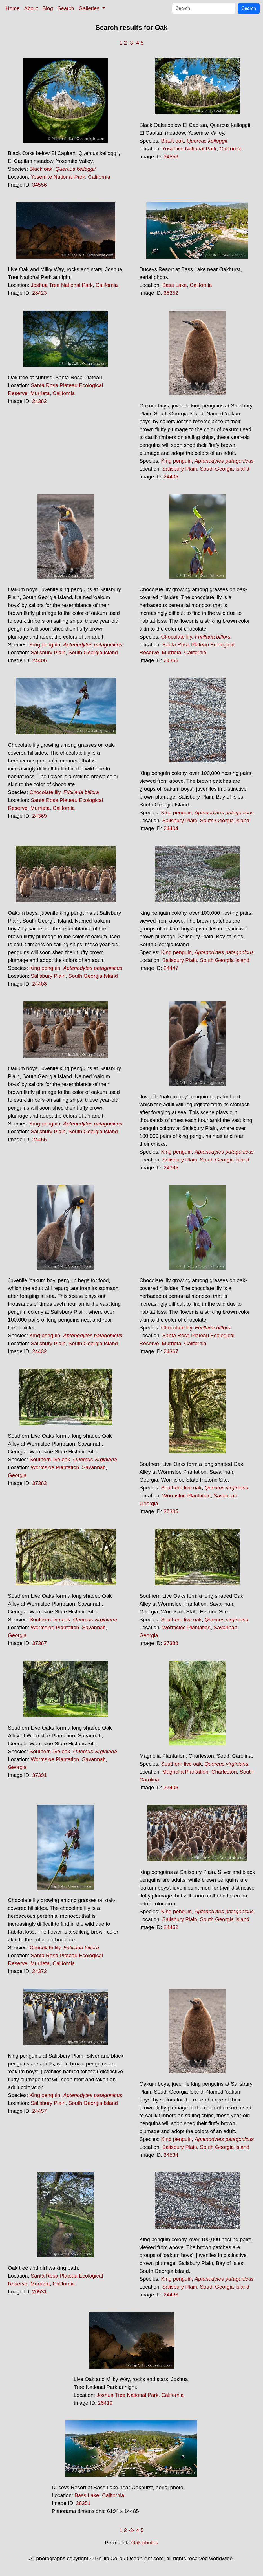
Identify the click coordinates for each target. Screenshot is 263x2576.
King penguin (176, 461)
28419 (105, 2403)
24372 (39, 1971)
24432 (39, 1351)
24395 (171, 1167)
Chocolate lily (176, 637)
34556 (39, 185)
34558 (171, 156)
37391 (39, 1775)
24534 (171, 2155)
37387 (39, 1643)
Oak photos (144, 2543)
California (99, 177)
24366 (171, 660)
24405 (171, 477)
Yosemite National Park (58, 177)
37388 (171, 1643)
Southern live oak (50, 1459)
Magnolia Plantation (185, 1772)
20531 (39, 2292)
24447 (171, 968)
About (31, 8)
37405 (171, 1787)
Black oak (41, 169)
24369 (39, 816)
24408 (39, 984)
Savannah (94, 1467)
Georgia (17, 1475)
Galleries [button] (90, 8)
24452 (171, 1927)
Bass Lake (174, 285)
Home (13, 8)
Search (66, 8)
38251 (83, 2503)
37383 (39, 1483)
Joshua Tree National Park (62, 285)
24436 (171, 2295)
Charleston (224, 1772)
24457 (39, 2111)
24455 (39, 1139)
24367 (171, 1351)
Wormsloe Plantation (55, 1467)
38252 (171, 293)
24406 (39, 660)
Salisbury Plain (179, 469)
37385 (171, 1511)
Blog (48, 8)
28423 (39, 293)
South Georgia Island (224, 469)
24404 (171, 828)
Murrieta (40, 393)
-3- (131, 43)
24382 (39, 401)
